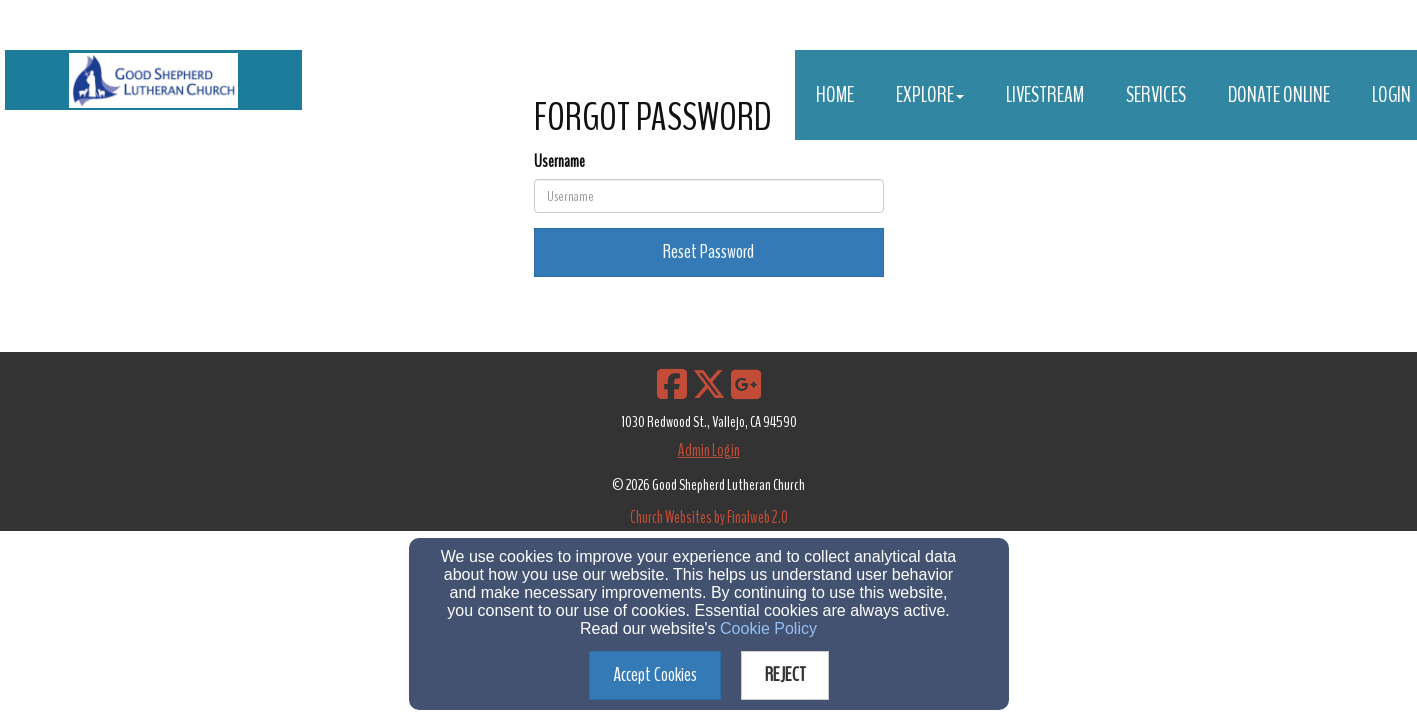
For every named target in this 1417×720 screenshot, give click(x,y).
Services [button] (1156, 95)
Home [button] (835, 95)
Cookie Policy (768, 628)
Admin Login (709, 450)
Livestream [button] (1045, 95)
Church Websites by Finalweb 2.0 (709, 517)
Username (559, 161)
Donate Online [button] (1279, 95)
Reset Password (708, 251)
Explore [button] (930, 95)
